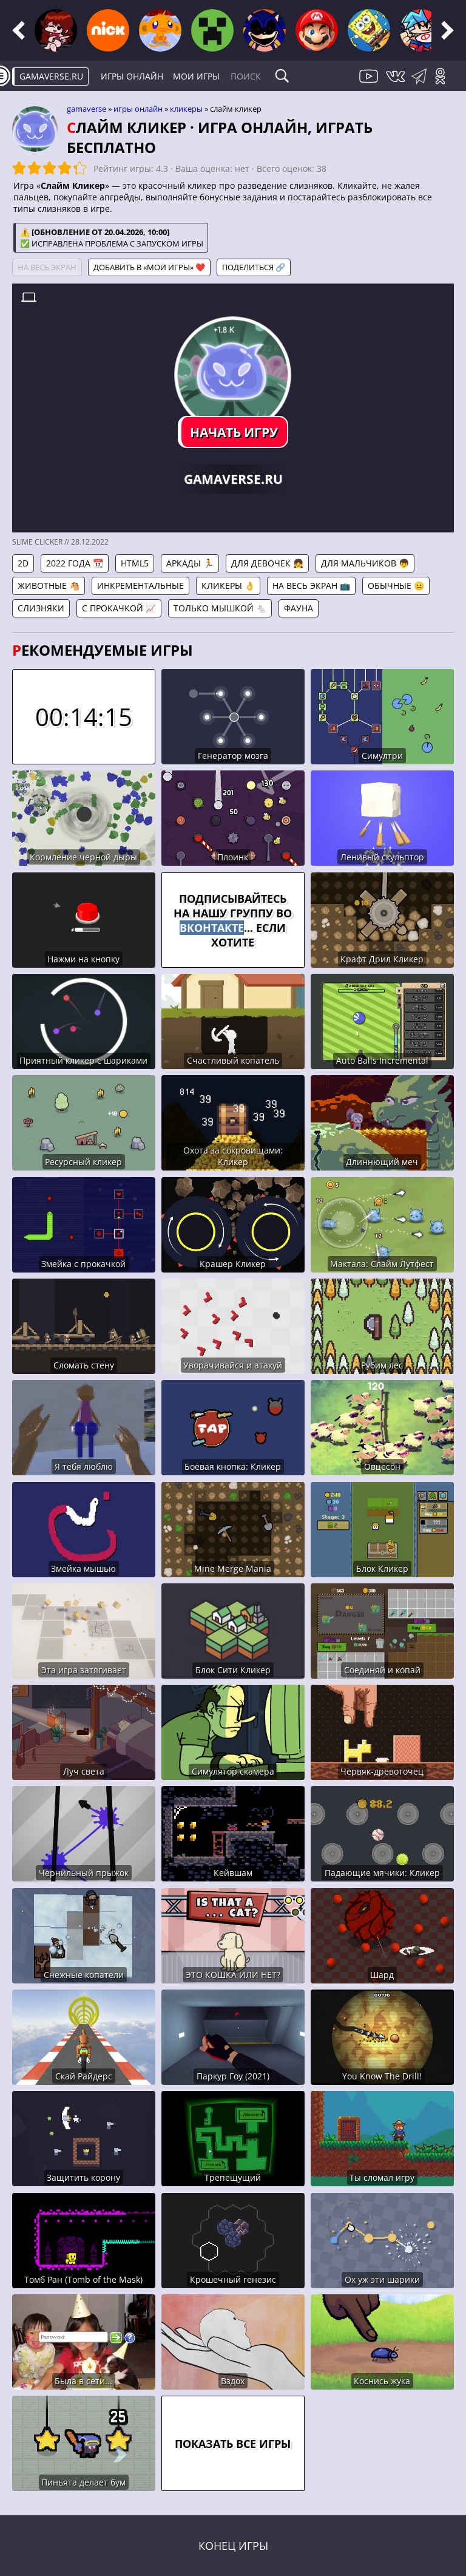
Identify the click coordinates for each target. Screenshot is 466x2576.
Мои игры (196, 76)
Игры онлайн (132, 76)
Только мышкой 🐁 (220, 608)
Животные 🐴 (48, 585)
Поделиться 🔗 (253, 267)
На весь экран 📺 (311, 585)
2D (23, 563)
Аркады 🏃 (190, 563)
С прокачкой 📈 (119, 608)
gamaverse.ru (51, 76)
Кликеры (186, 108)
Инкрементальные (140, 585)
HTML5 (135, 563)
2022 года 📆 (74, 563)
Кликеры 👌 (228, 585)
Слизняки (41, 608)
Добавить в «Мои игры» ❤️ (149, 267)
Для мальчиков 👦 (365, 563)
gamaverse (86, 108)
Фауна (298, 608)
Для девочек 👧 (267, 563)
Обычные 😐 (396, 585)
